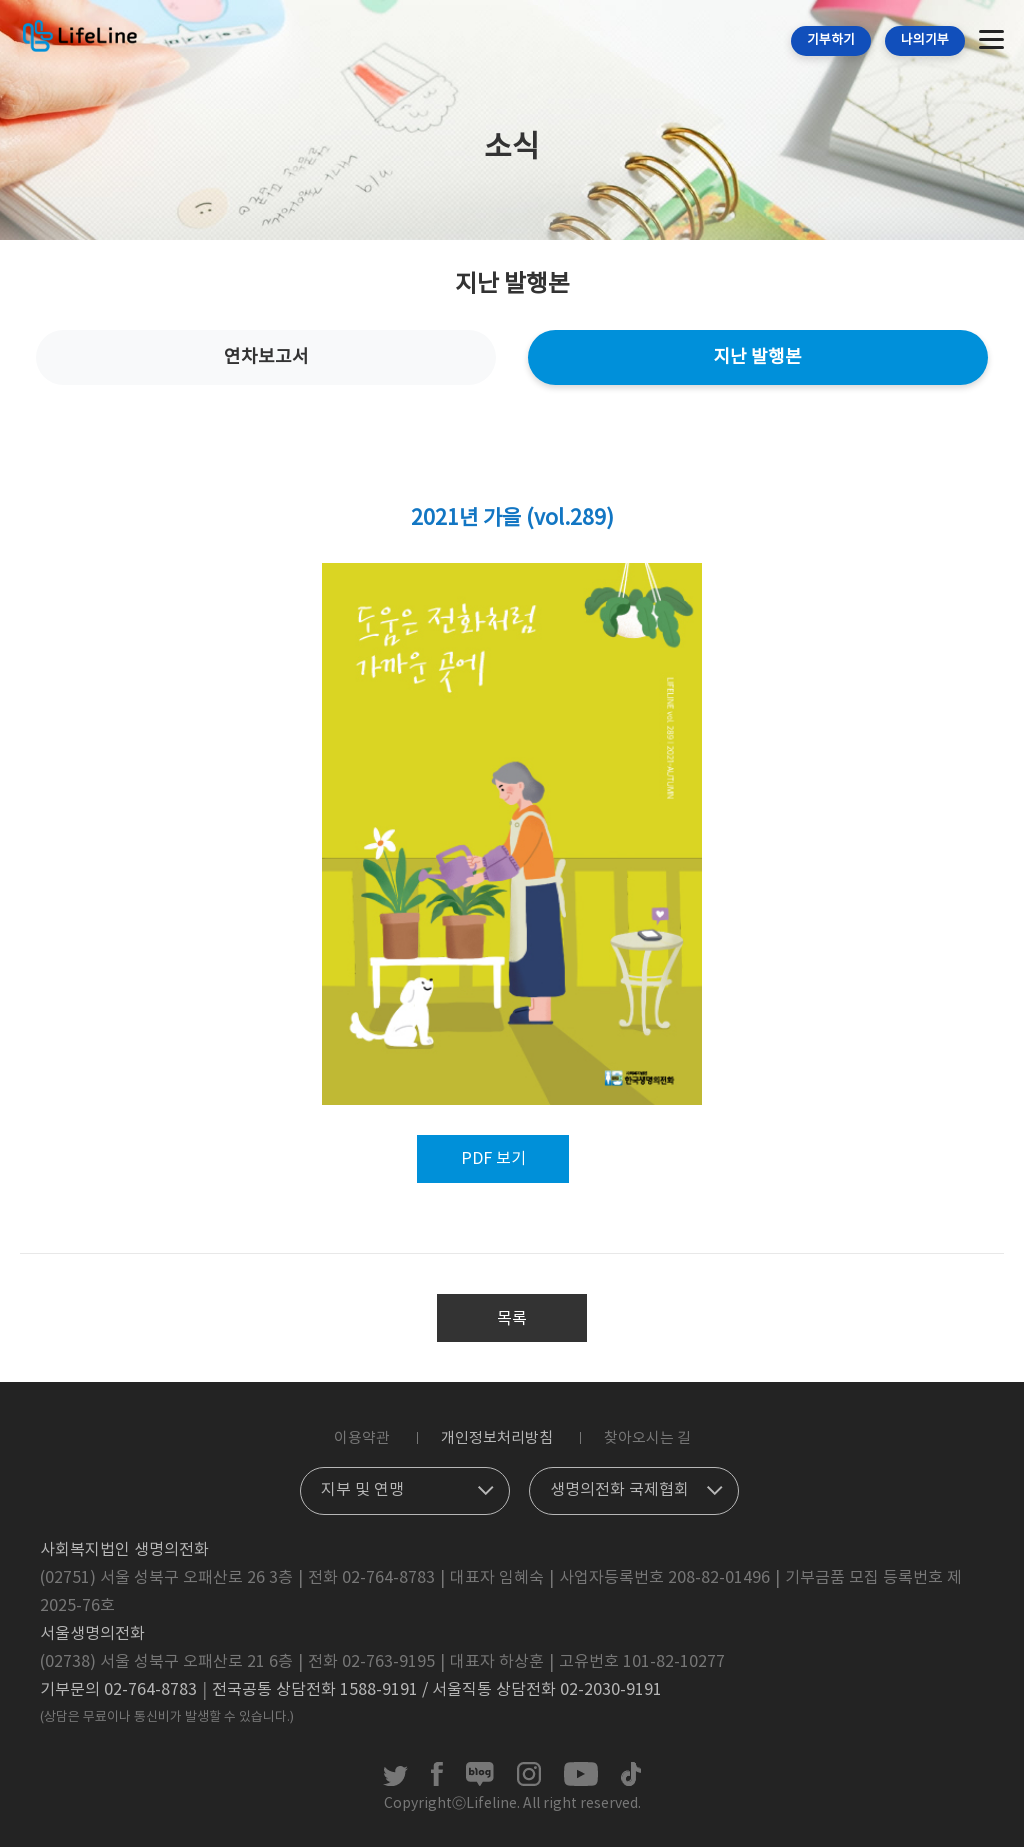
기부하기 (831, 40)
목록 (512, 1319)
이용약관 (362, 1438)
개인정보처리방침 (497, 1438)
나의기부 (925, 40)
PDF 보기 (493, 1159)
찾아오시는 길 (647, 1438)
